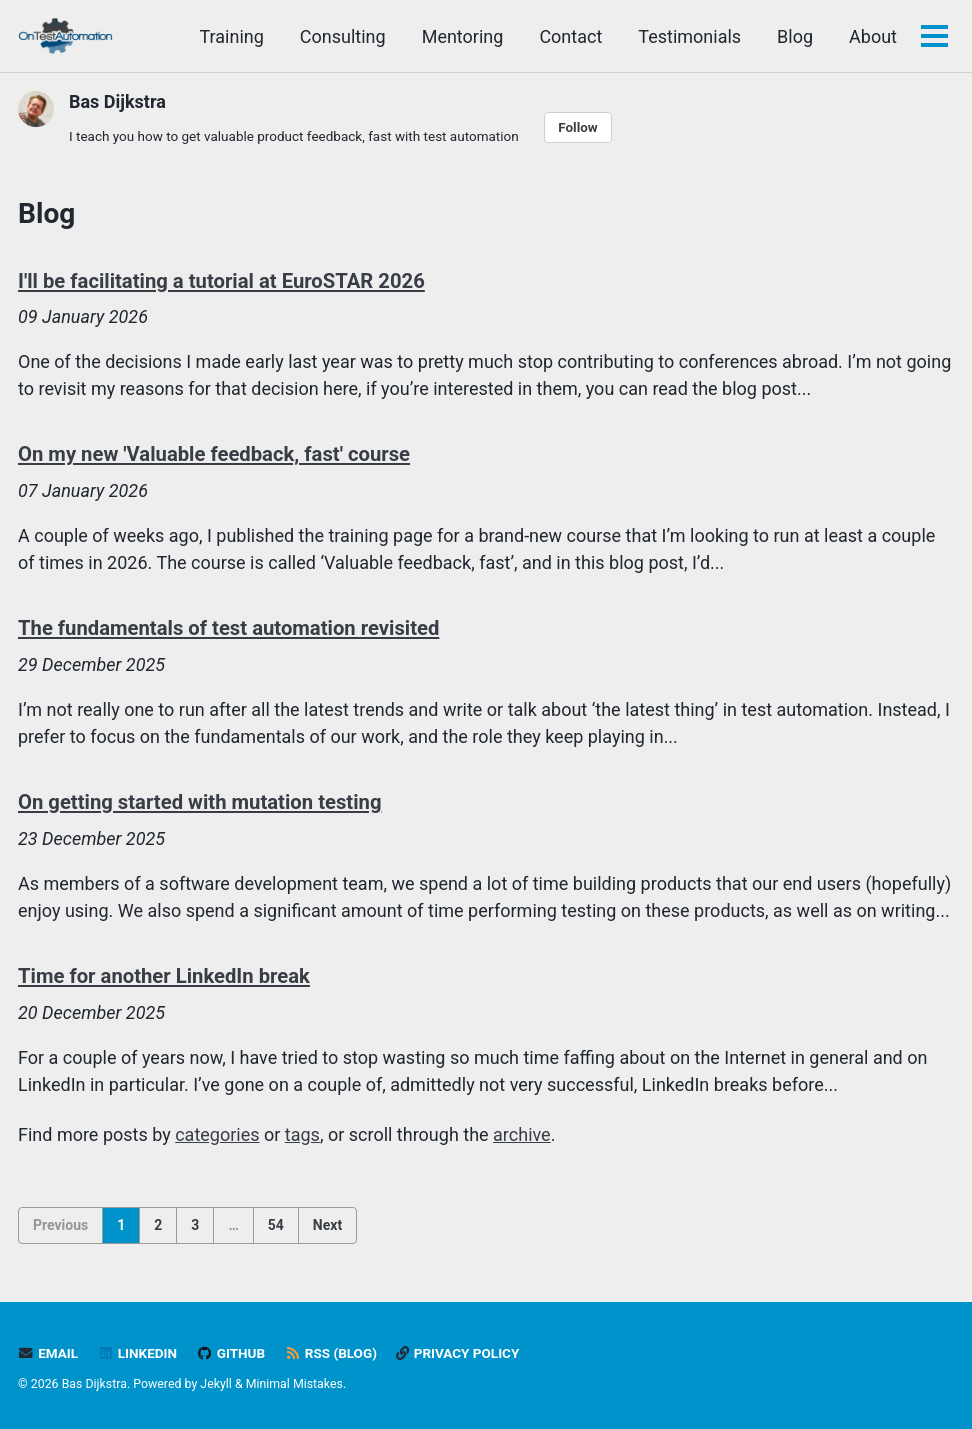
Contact (570, 36)
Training (231, 36)
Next (327, 1225)
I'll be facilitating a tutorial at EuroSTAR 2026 (221, 281)
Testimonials (689, 36)
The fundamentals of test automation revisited (228, 628)
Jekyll (216, 1384)
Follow (578, 127)
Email (48, 1353)
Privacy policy (457, 1353)
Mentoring (463, 36)
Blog (795, 36)
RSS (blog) (331, 1353)
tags (302, 1134)
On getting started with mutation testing (199, 802)
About (873, 36)
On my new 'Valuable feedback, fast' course (214, 454)
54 (276, 1225)
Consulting (343, 36)
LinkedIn (137, 1353)
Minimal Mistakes (294, 1384)
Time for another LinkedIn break (164, 976)
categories (217, 1134)
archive (522, 1134)
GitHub (230, 1353)
